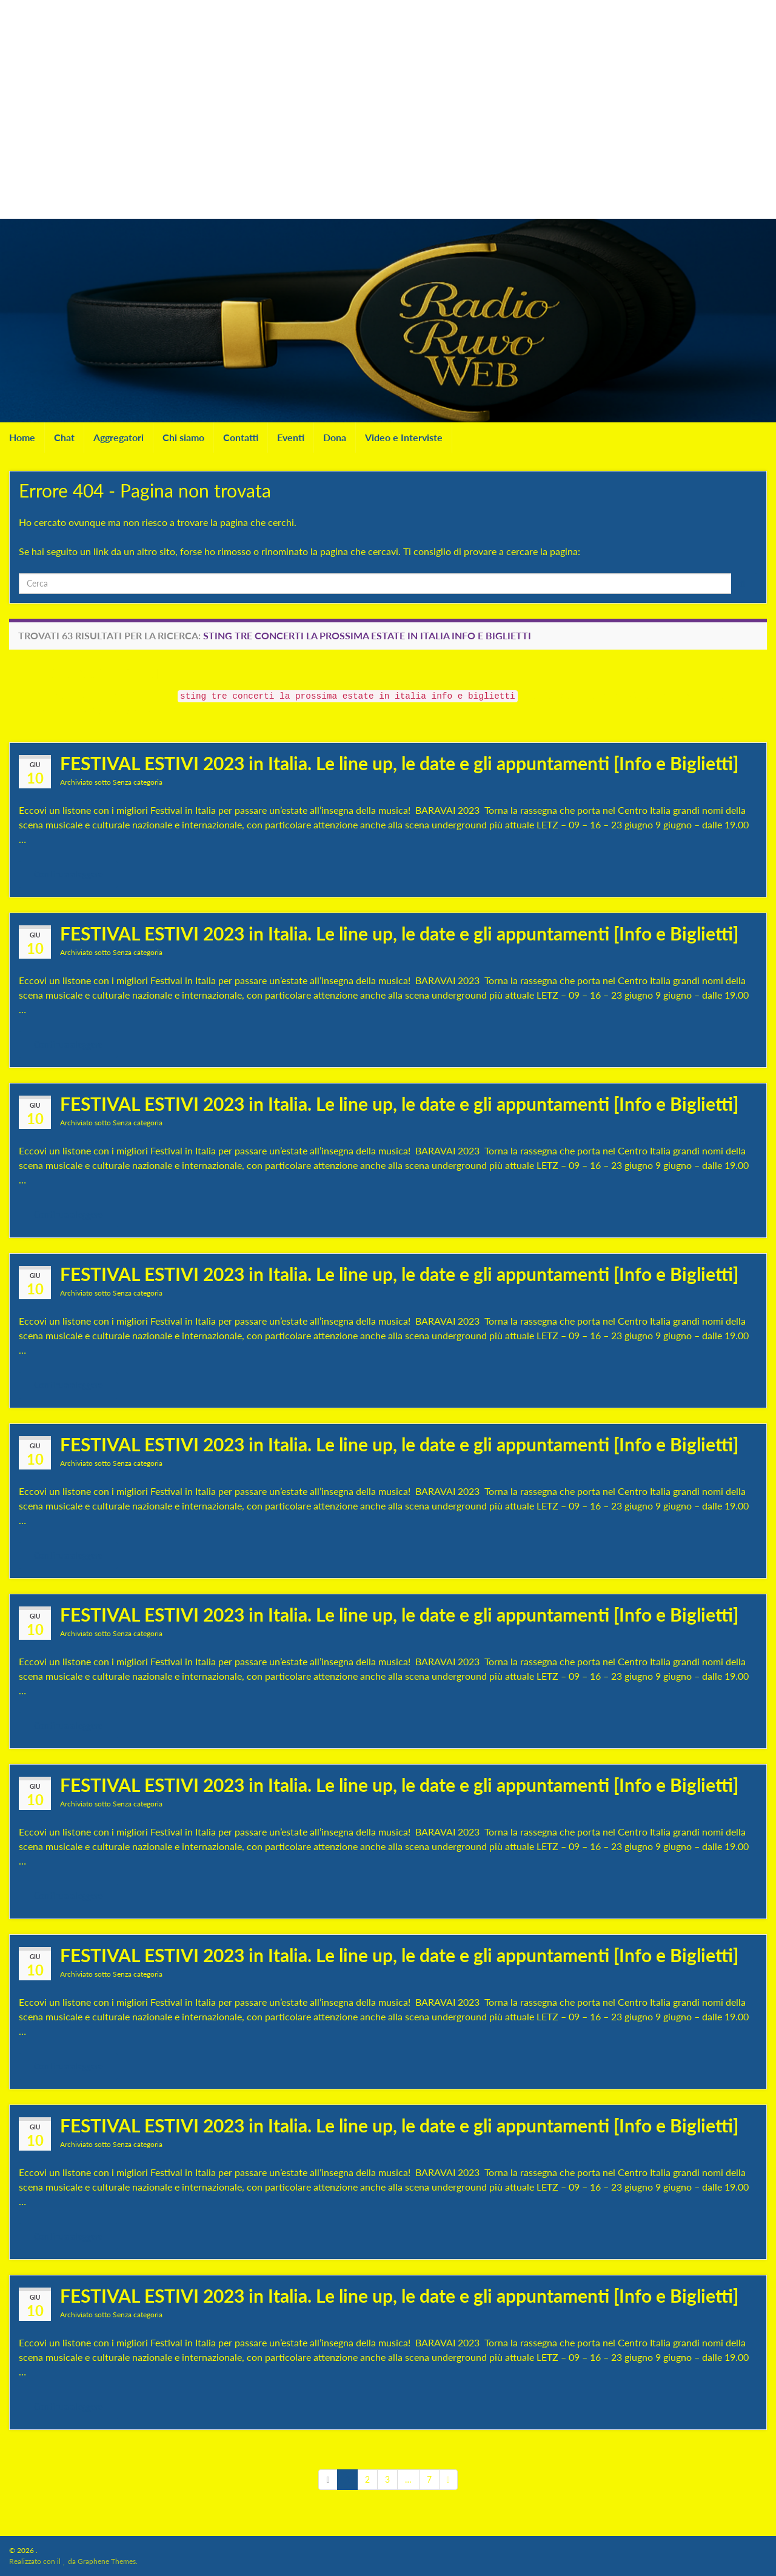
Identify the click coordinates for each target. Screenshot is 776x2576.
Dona (334, 437)
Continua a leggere (68, 874)
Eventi (290, 437)
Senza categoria (137, 782)
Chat (64, 437)
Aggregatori (118, 437)
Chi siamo (183, 437)
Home (22, 437)
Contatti (240, 437)
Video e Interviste (404, 437)
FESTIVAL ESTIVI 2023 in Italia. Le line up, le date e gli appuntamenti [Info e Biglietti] (399, 763)
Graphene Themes (107, 2561)
